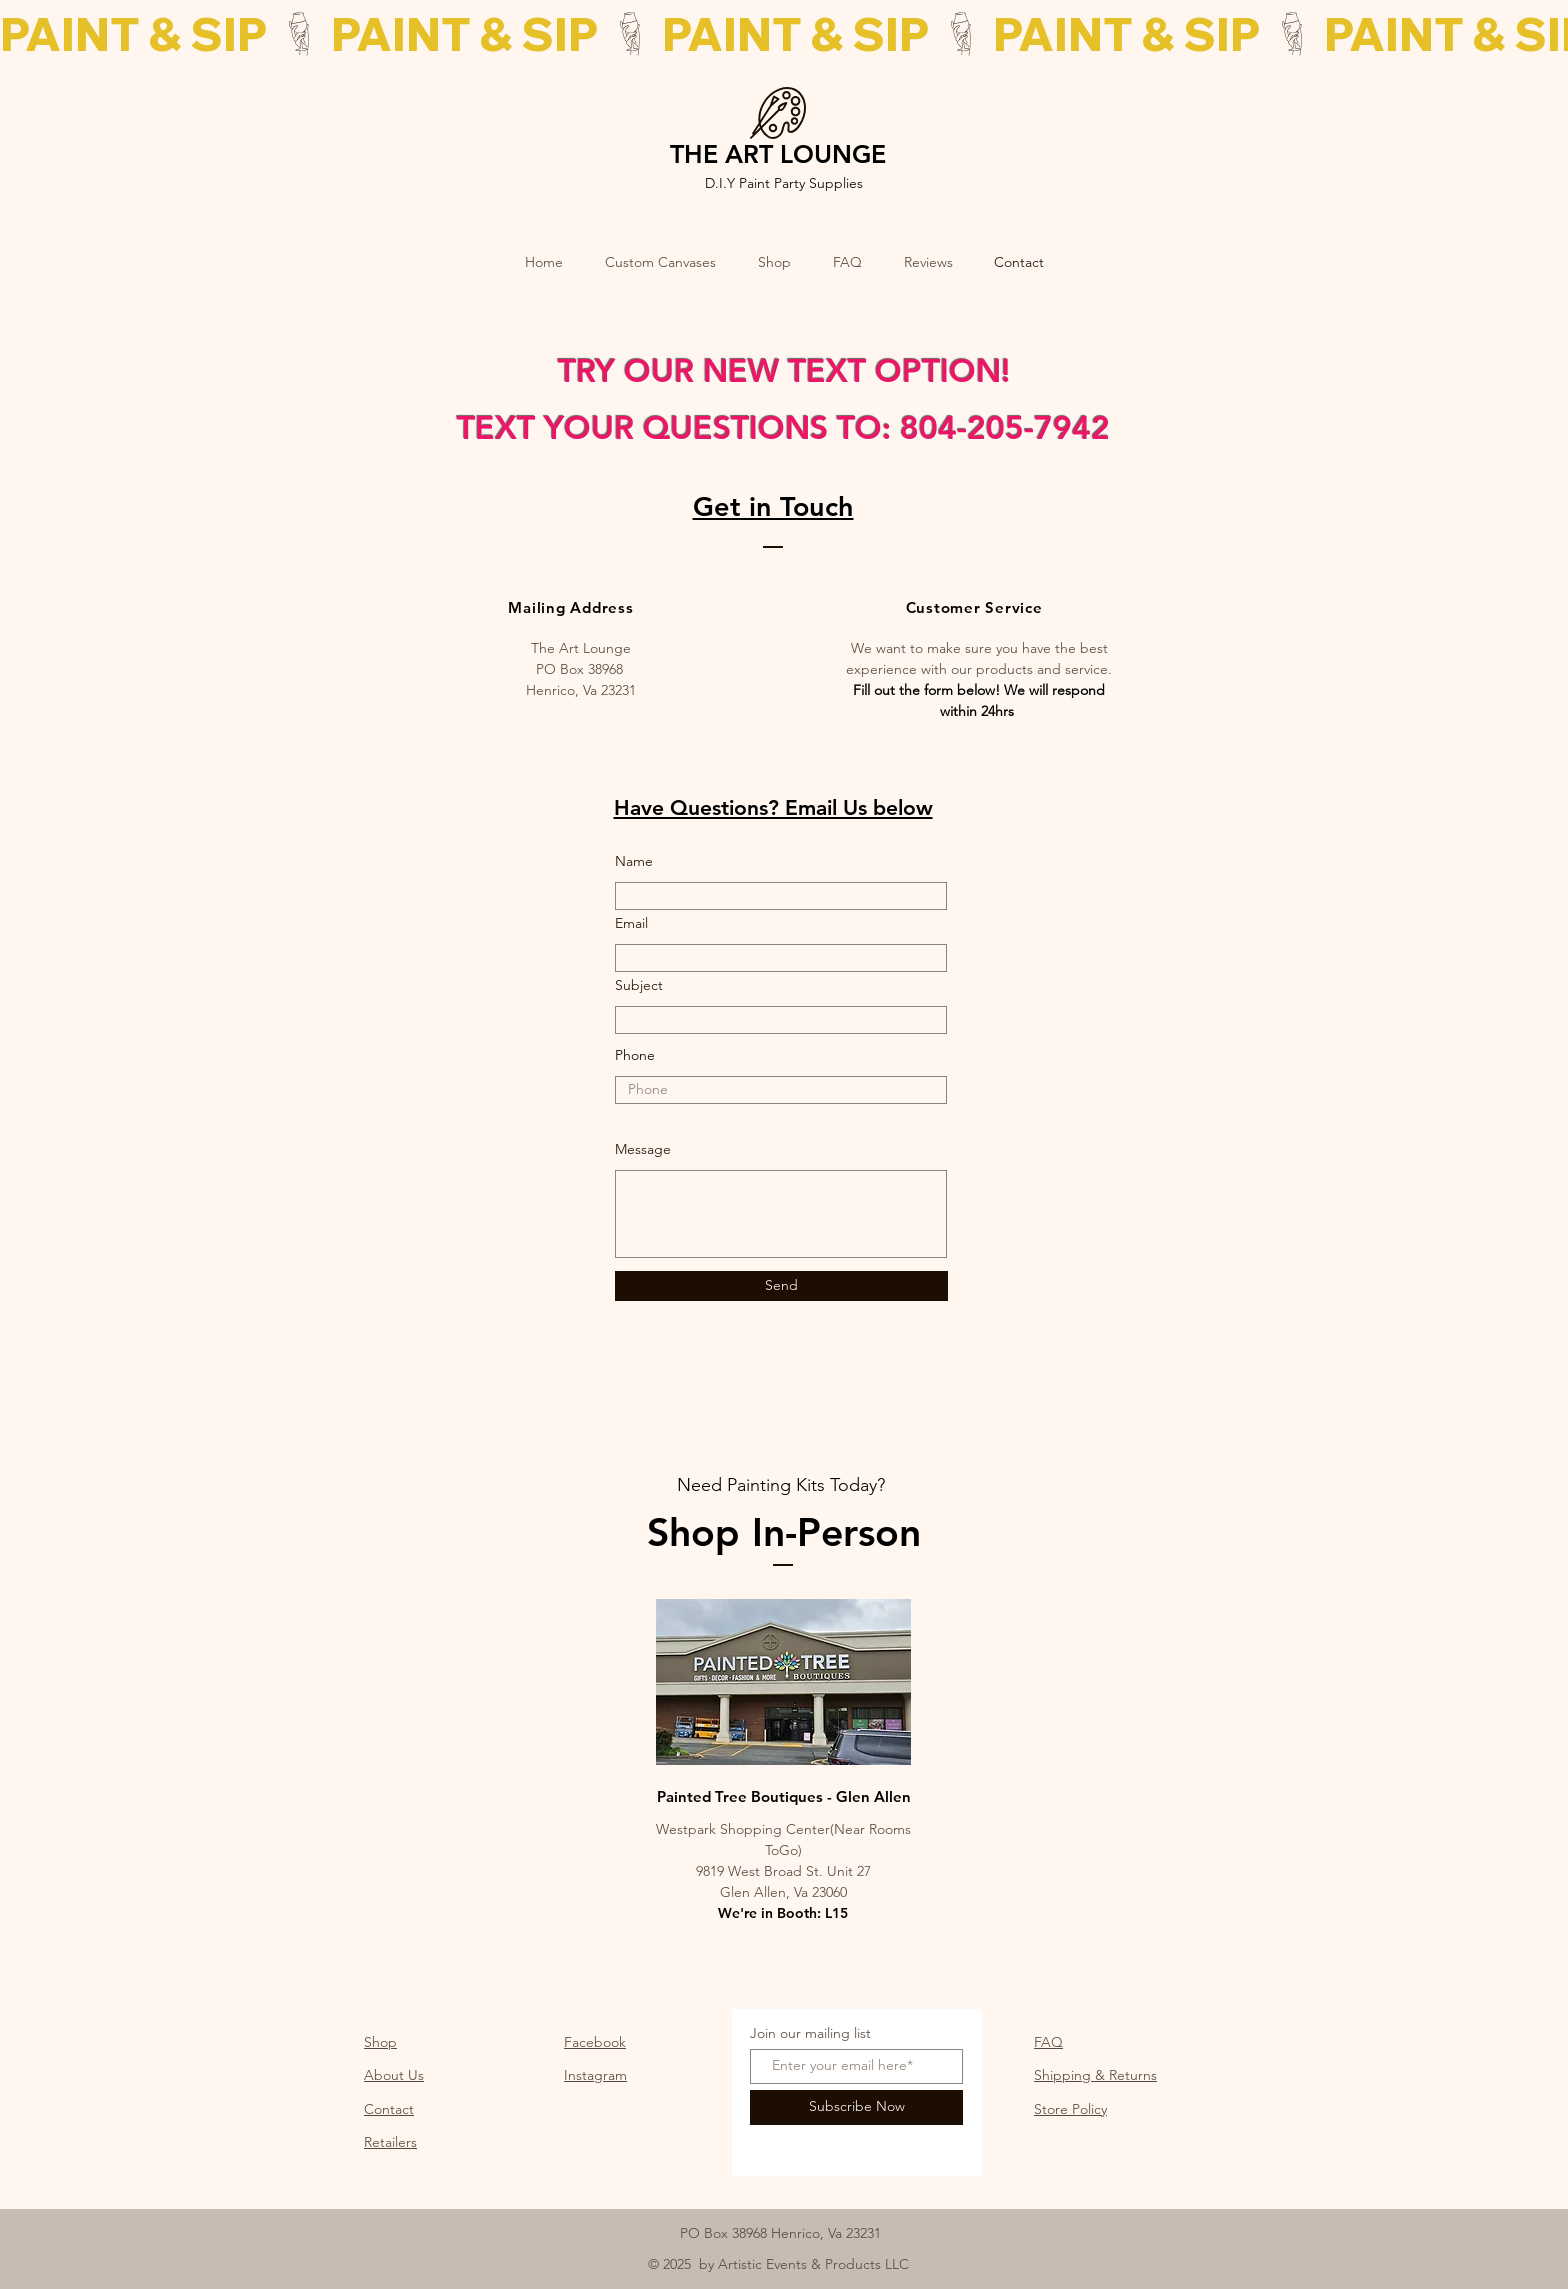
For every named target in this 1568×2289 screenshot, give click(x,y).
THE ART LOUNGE (778, 154)
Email (631, 923)
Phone (635, 1055)
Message (643, 1149)
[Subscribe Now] (856, 2107)
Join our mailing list (810, 2033)
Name (634, 861)
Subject (639, 985)
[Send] (781, 1286)
